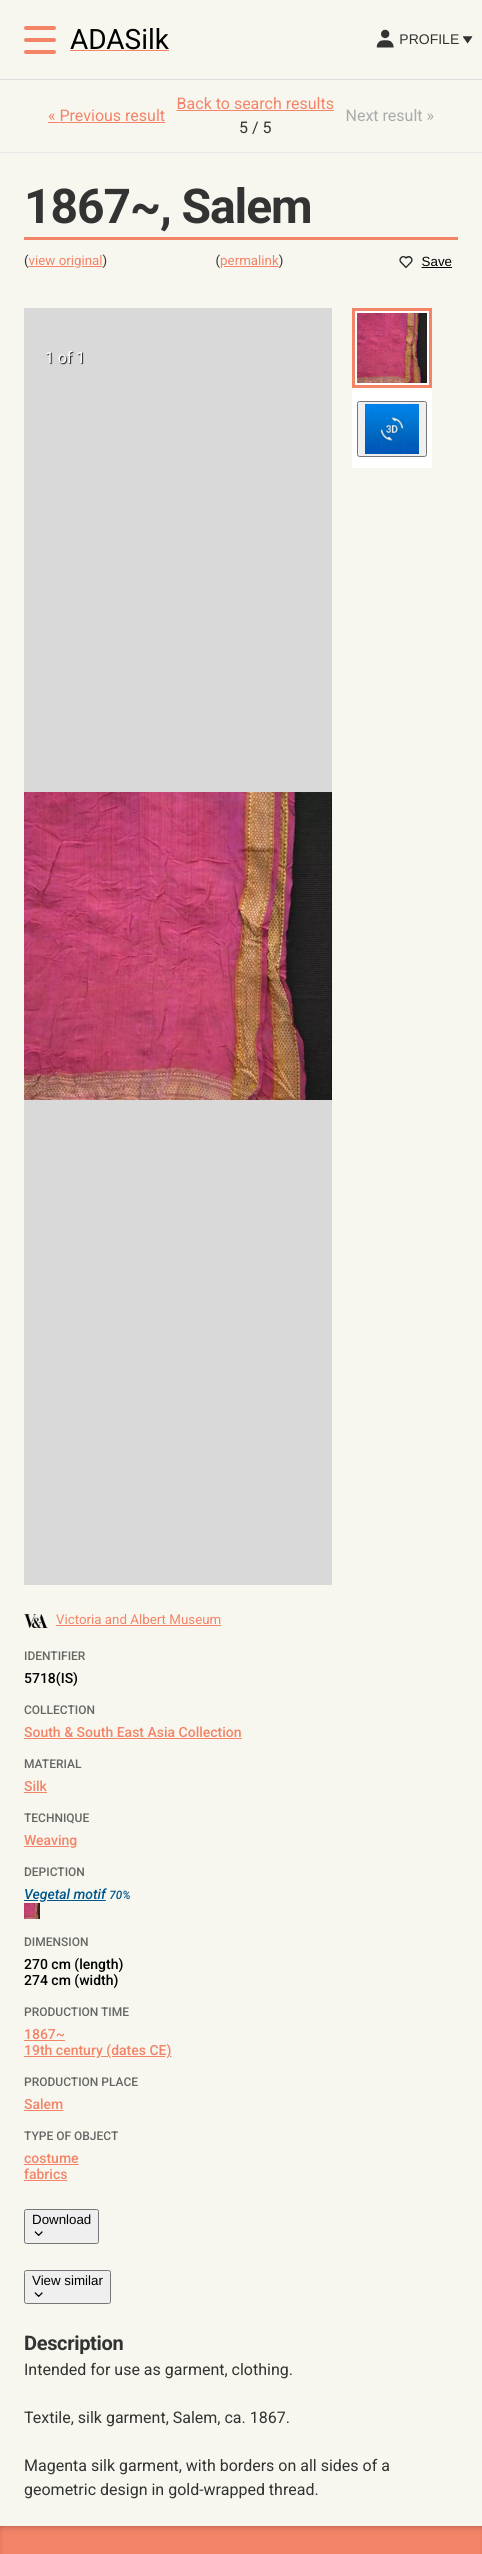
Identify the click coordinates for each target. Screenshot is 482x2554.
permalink (249, 261)
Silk (35, 1787)
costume (51, 2159)
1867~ (44, 2035)
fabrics (45, 2175)
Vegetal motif (65, 1895)
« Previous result (106, 115)
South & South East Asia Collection (133, 1733)
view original (66, 261)
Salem (43, 2105)
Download (61, 2226)
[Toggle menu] (40, 40)
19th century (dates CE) (97, 2051)
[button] (392, 348)
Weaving (50, 1841)
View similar (67, 2287)
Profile (423, 39)
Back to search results (255, 103)
